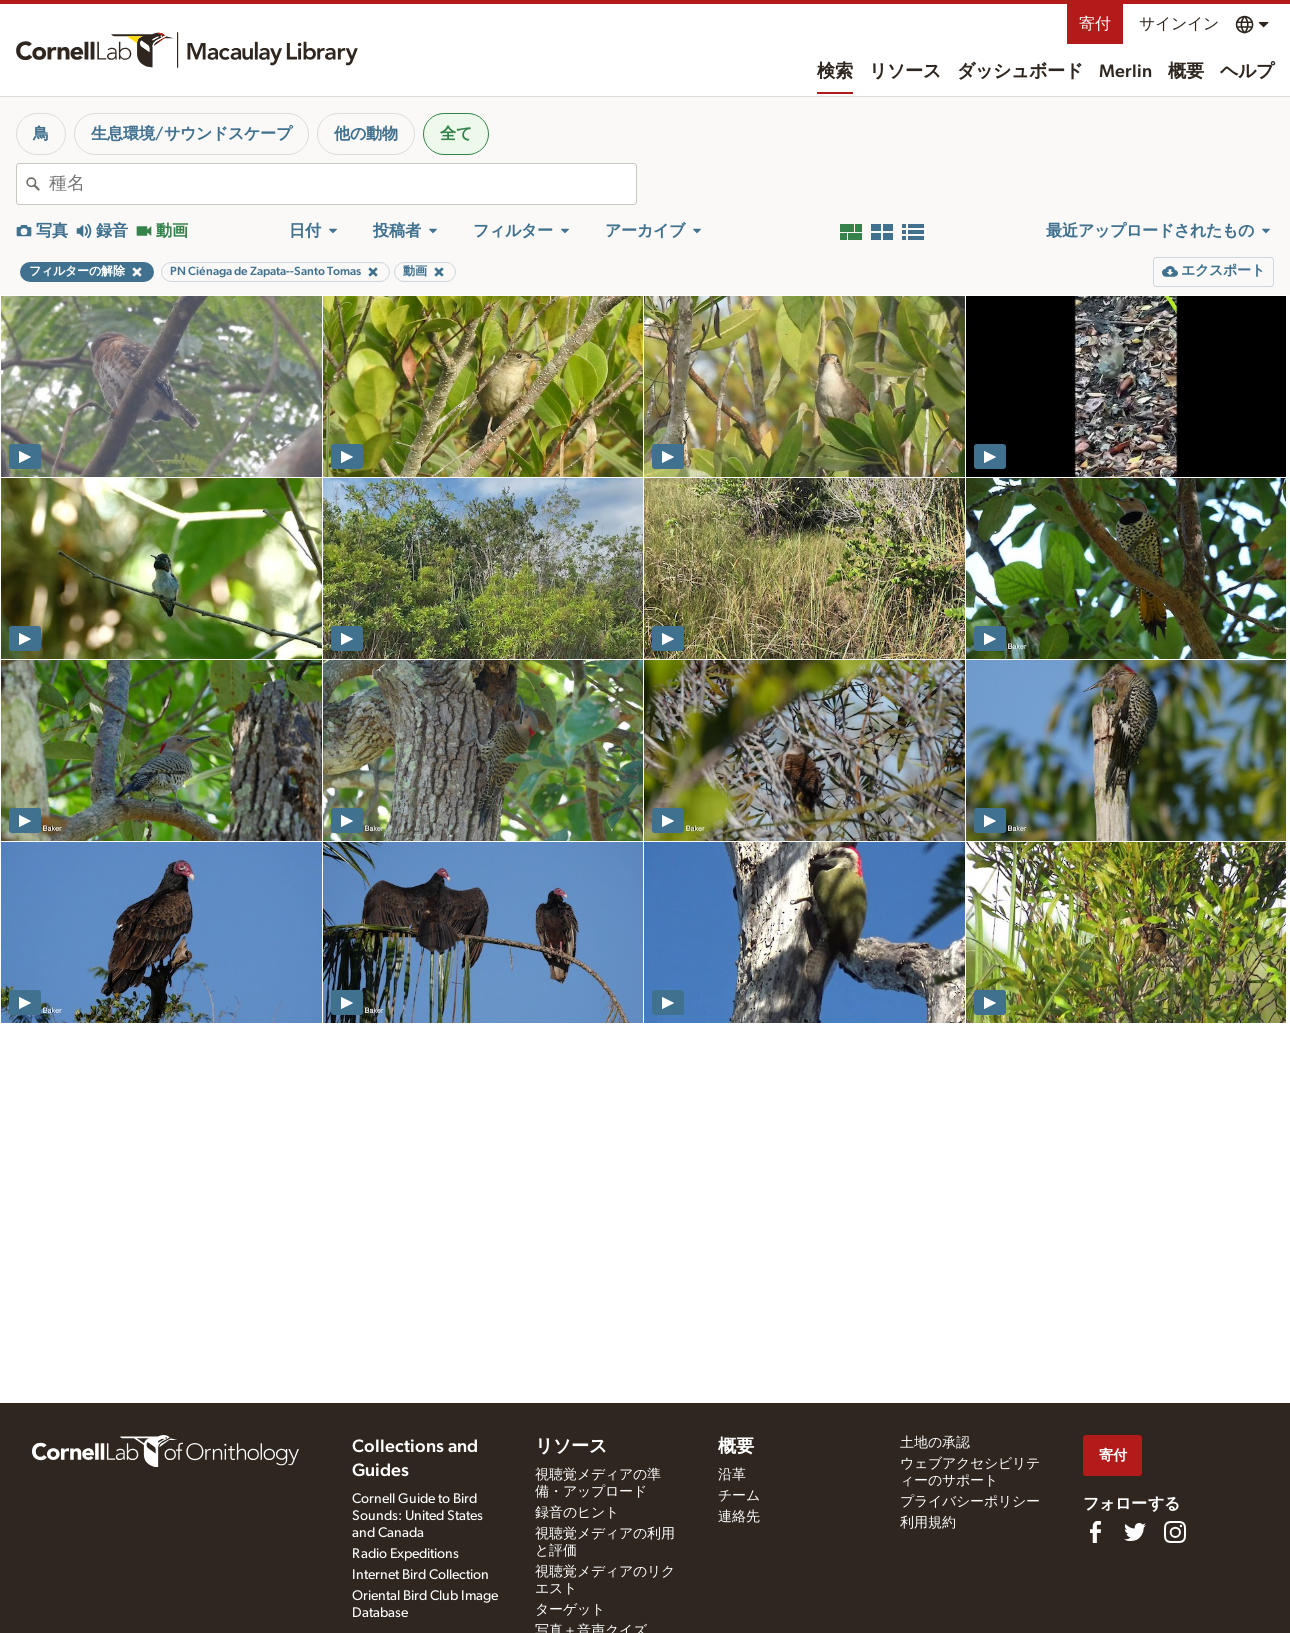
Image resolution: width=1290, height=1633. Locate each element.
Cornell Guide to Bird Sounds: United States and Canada (417, 1516)
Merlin (1125, 72)
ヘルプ (1247, 72)
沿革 (732, 1475)
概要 (1186, 72)
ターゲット (570, 1610)
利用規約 (928, 1523)
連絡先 (739, 1517)
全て (456, 134)
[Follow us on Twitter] (1135, 1532)
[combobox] (342, 184)
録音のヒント (577, 1513)
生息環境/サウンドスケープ (191, 134)
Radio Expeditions (405, 1554)
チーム (739, 1496)
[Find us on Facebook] (1095, 1532)
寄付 (1095, 24)
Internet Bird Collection (420, 1575)
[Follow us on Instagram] (1175, 1532)
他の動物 (366, 134)
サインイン (1179, 24)
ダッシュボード (1020, 72)
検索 (835, 72)
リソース (905, 72)
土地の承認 (935, 1443)
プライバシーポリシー (970, 1502)
